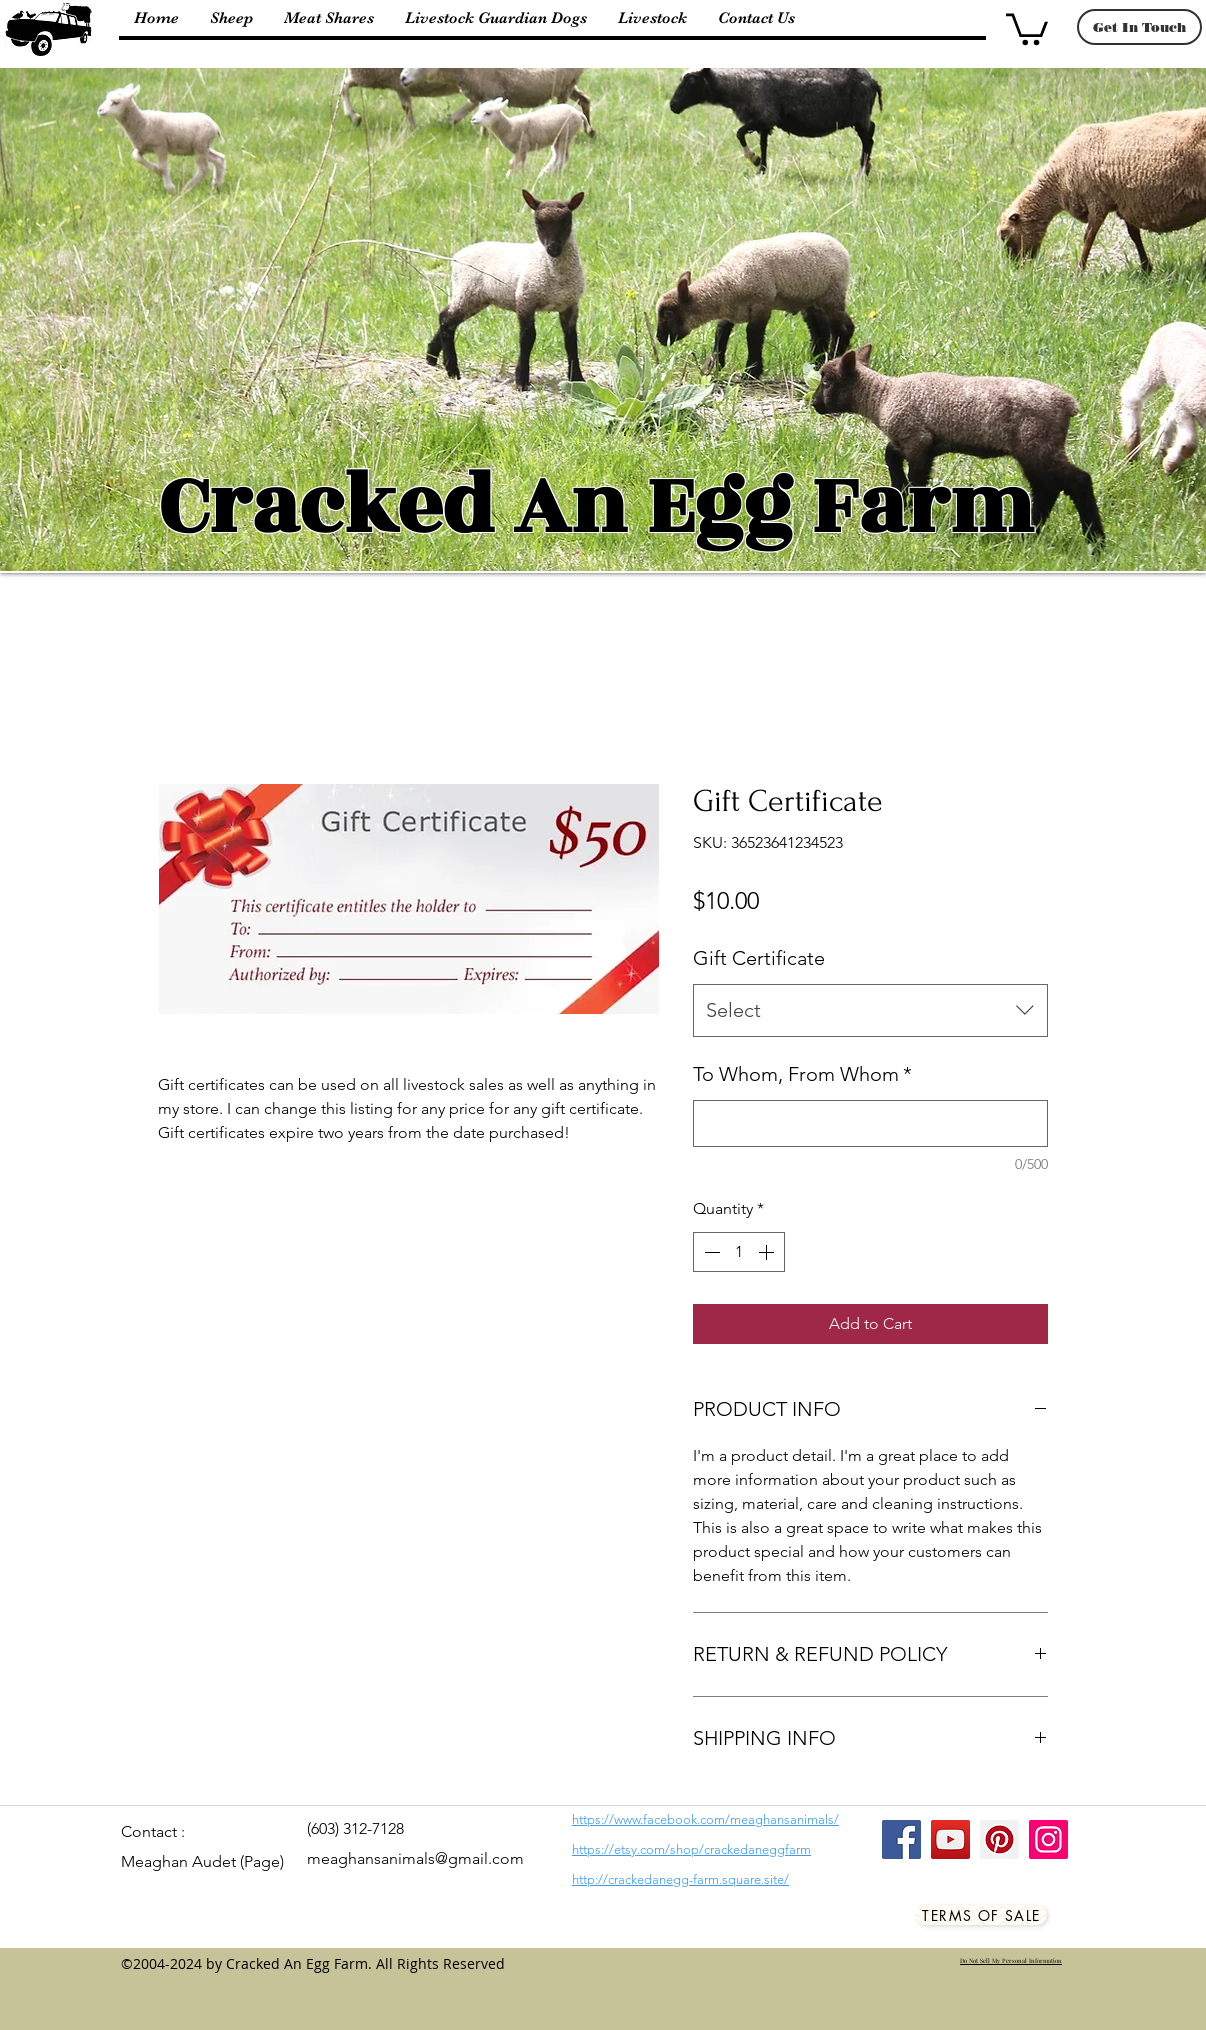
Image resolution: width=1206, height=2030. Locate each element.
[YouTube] (950, 1839)
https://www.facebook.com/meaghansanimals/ (705, 1819)
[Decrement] (710, 1252)
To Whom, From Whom (802, 1074)
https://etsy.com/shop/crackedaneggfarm (691, 1849)
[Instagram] (1048, 1839)
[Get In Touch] (1139, 27)
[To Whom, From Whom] (870, 1123)
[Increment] (768, 1252)
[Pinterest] (999, 1839)
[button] (1027, 27)
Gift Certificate (759, 958)
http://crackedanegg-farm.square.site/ (680, 1879)
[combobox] (870, 1010)
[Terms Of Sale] (981, 1915)
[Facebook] (901, 1839)
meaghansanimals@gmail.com (415, 1858)
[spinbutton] (739, 1252)
